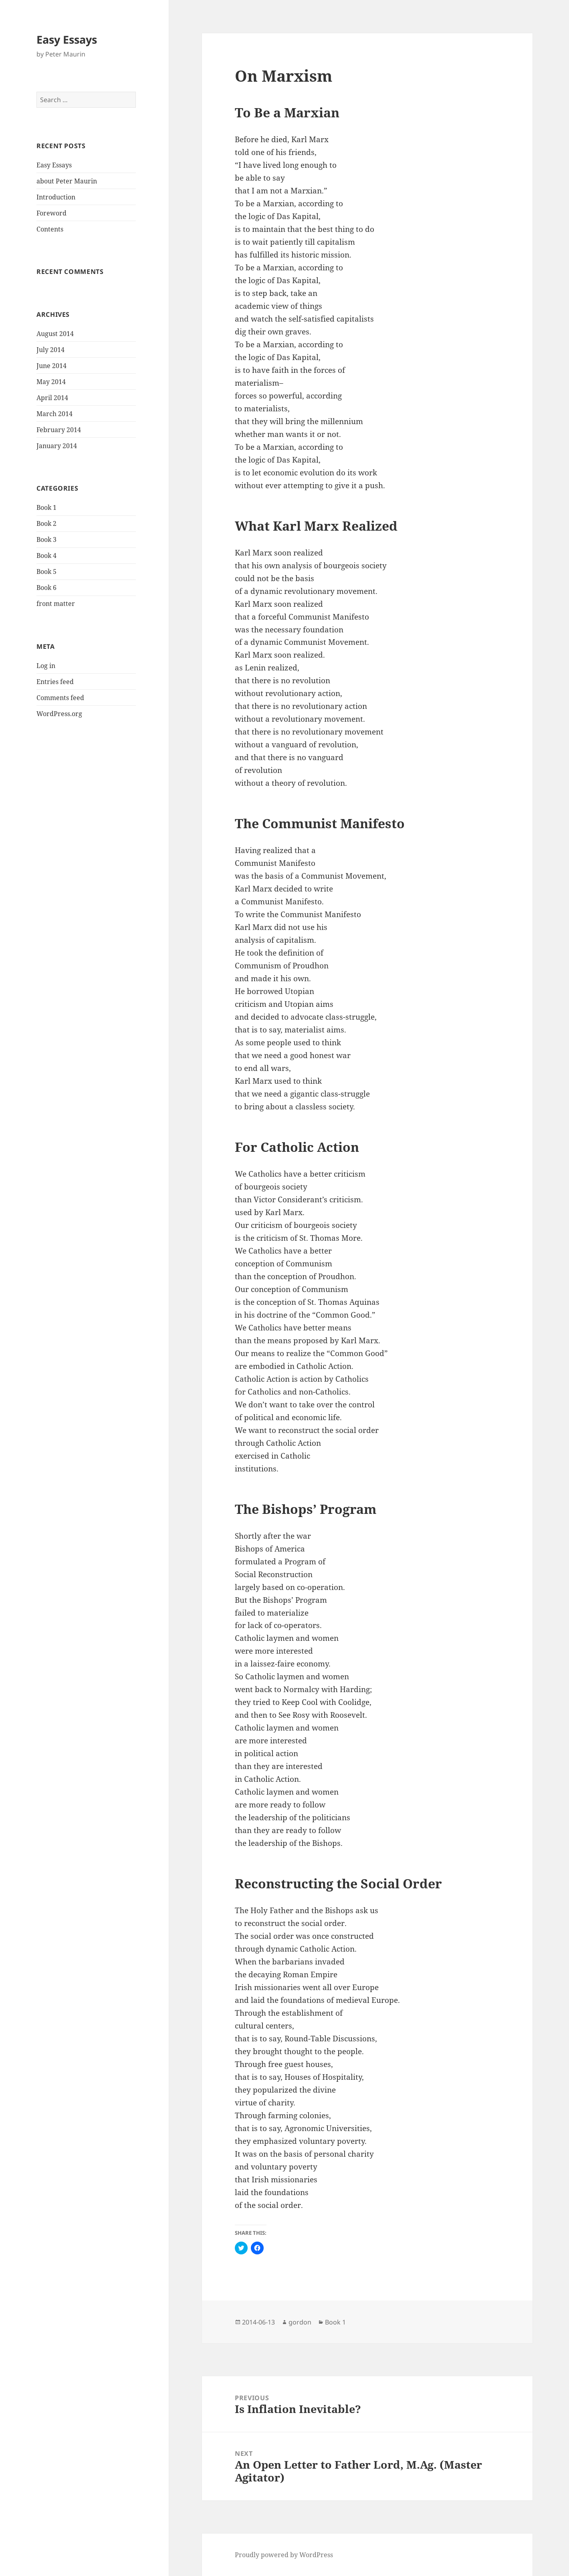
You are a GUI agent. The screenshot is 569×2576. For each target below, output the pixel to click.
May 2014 (51, 381)
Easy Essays (66, 39)
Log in (45, 665)
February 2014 (58, 429)
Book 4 (46, 555)
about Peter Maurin (66, 181)
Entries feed (55, 681)
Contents (49, 229)
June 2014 (51, 365)
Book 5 (46, 571)
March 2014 (54, 413)
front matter (55, 603)
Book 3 (46, 539)
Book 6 (46, 587)
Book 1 (46, 507)
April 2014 (52, 397)
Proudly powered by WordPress (284, 2554)
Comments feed (60, 697)
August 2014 (55, 333)
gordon (300, 2322)
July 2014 (50, 349)
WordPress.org (59, 713)
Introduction (55, 197)
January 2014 (56, 445)
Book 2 (46, 523)
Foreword (51, 213)
